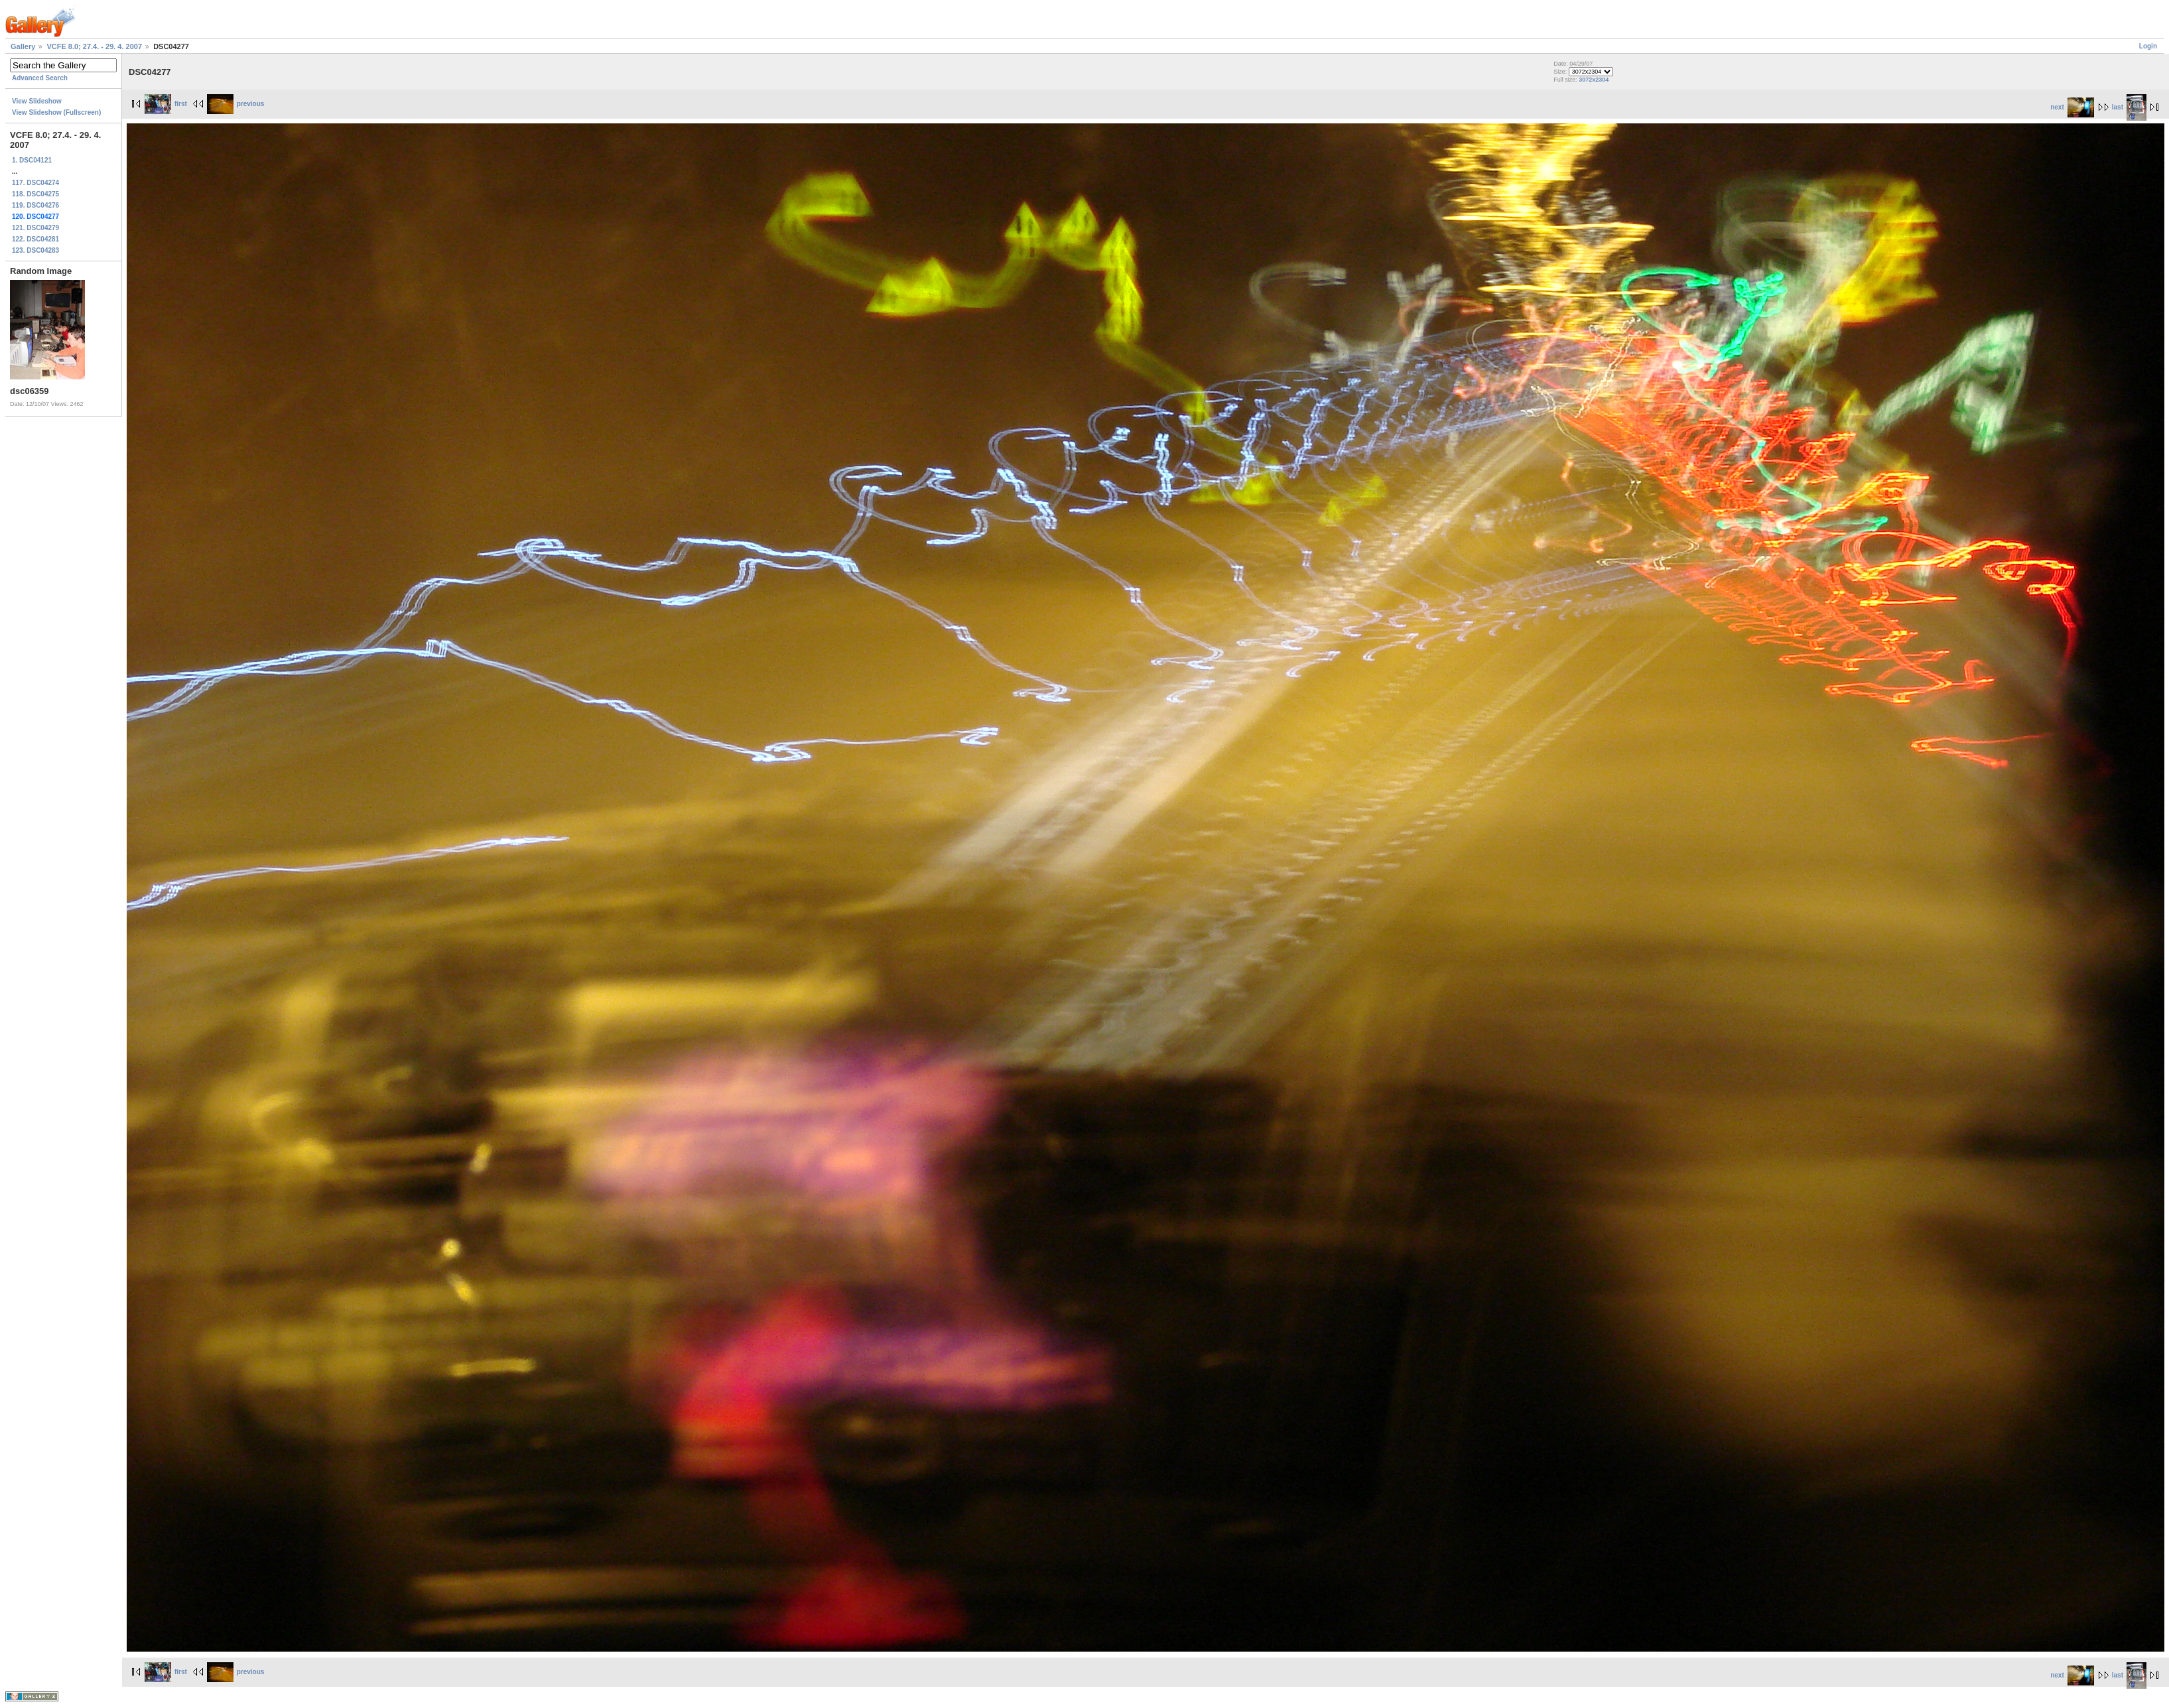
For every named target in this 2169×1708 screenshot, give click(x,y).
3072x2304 (1594, 79)
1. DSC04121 (32, 160)
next (2072, 107)
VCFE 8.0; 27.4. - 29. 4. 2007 (94, 46)
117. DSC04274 (35, 182)
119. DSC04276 (35, 205)
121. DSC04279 (35, 227)
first (166, 103)
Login (2148, 46)
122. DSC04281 (35, 239)
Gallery (23, 46)
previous (236, 103)
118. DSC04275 (35, 194)
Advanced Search (40, 78)
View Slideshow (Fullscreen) (56, 112)
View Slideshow (37, 101)
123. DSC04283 (35, 250)
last (2129, 107)
